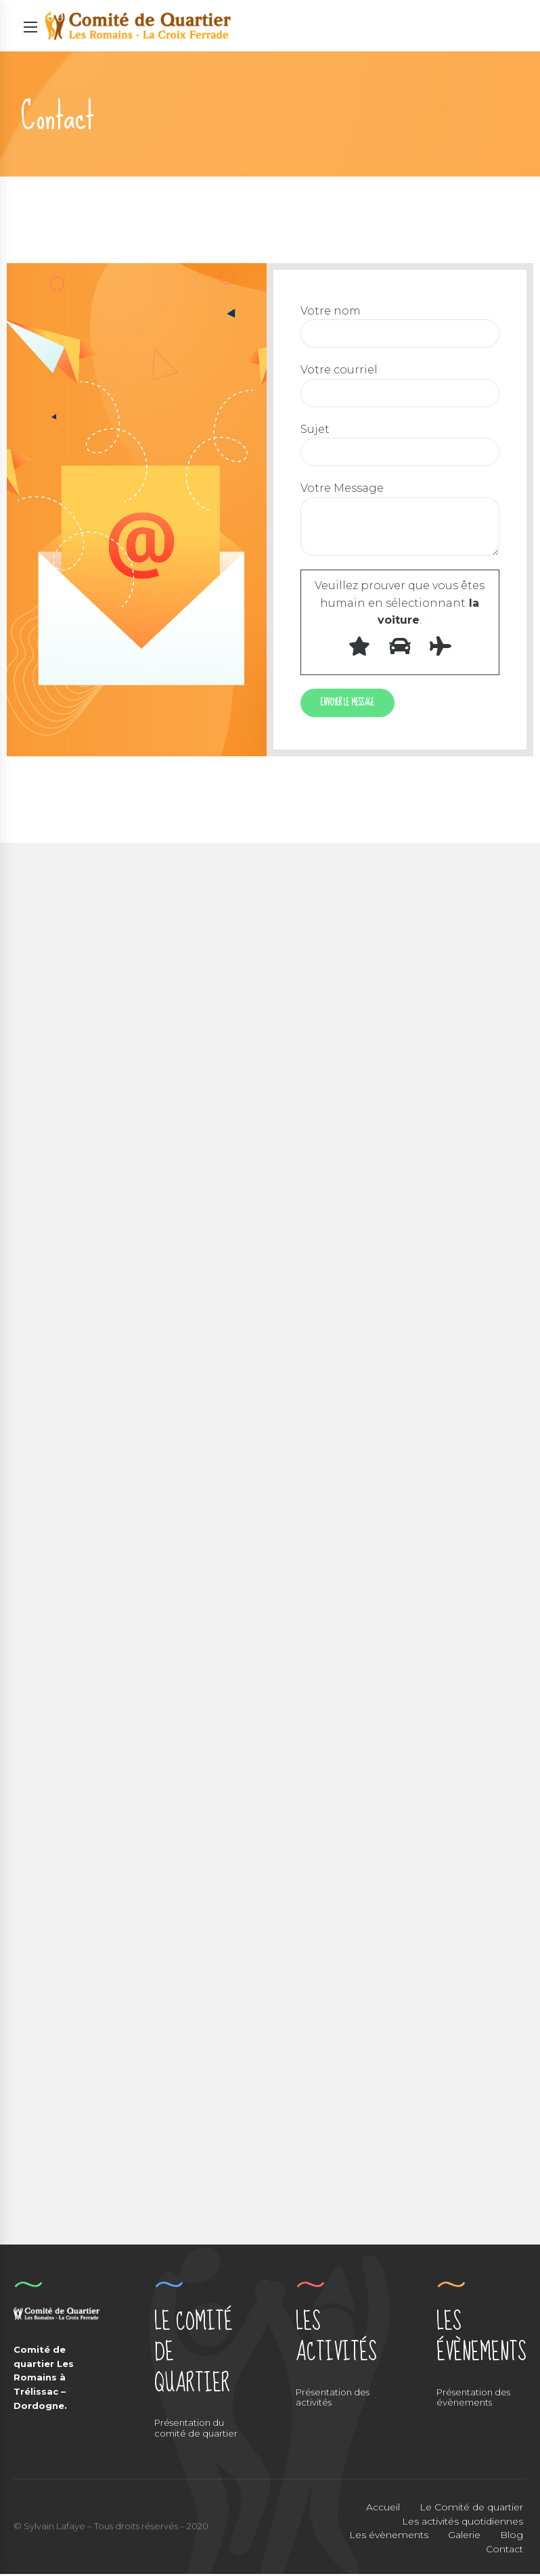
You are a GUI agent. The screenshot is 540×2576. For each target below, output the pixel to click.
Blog (511, 2537)
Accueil (383, 2508)
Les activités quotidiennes (462, 2522)
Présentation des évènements (473, 2399)
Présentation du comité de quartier (196, 2430)
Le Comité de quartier (471, 2508)
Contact (504, 2551)
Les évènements (388, 2537)
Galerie (464, 2537)
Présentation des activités (332, 2399)
